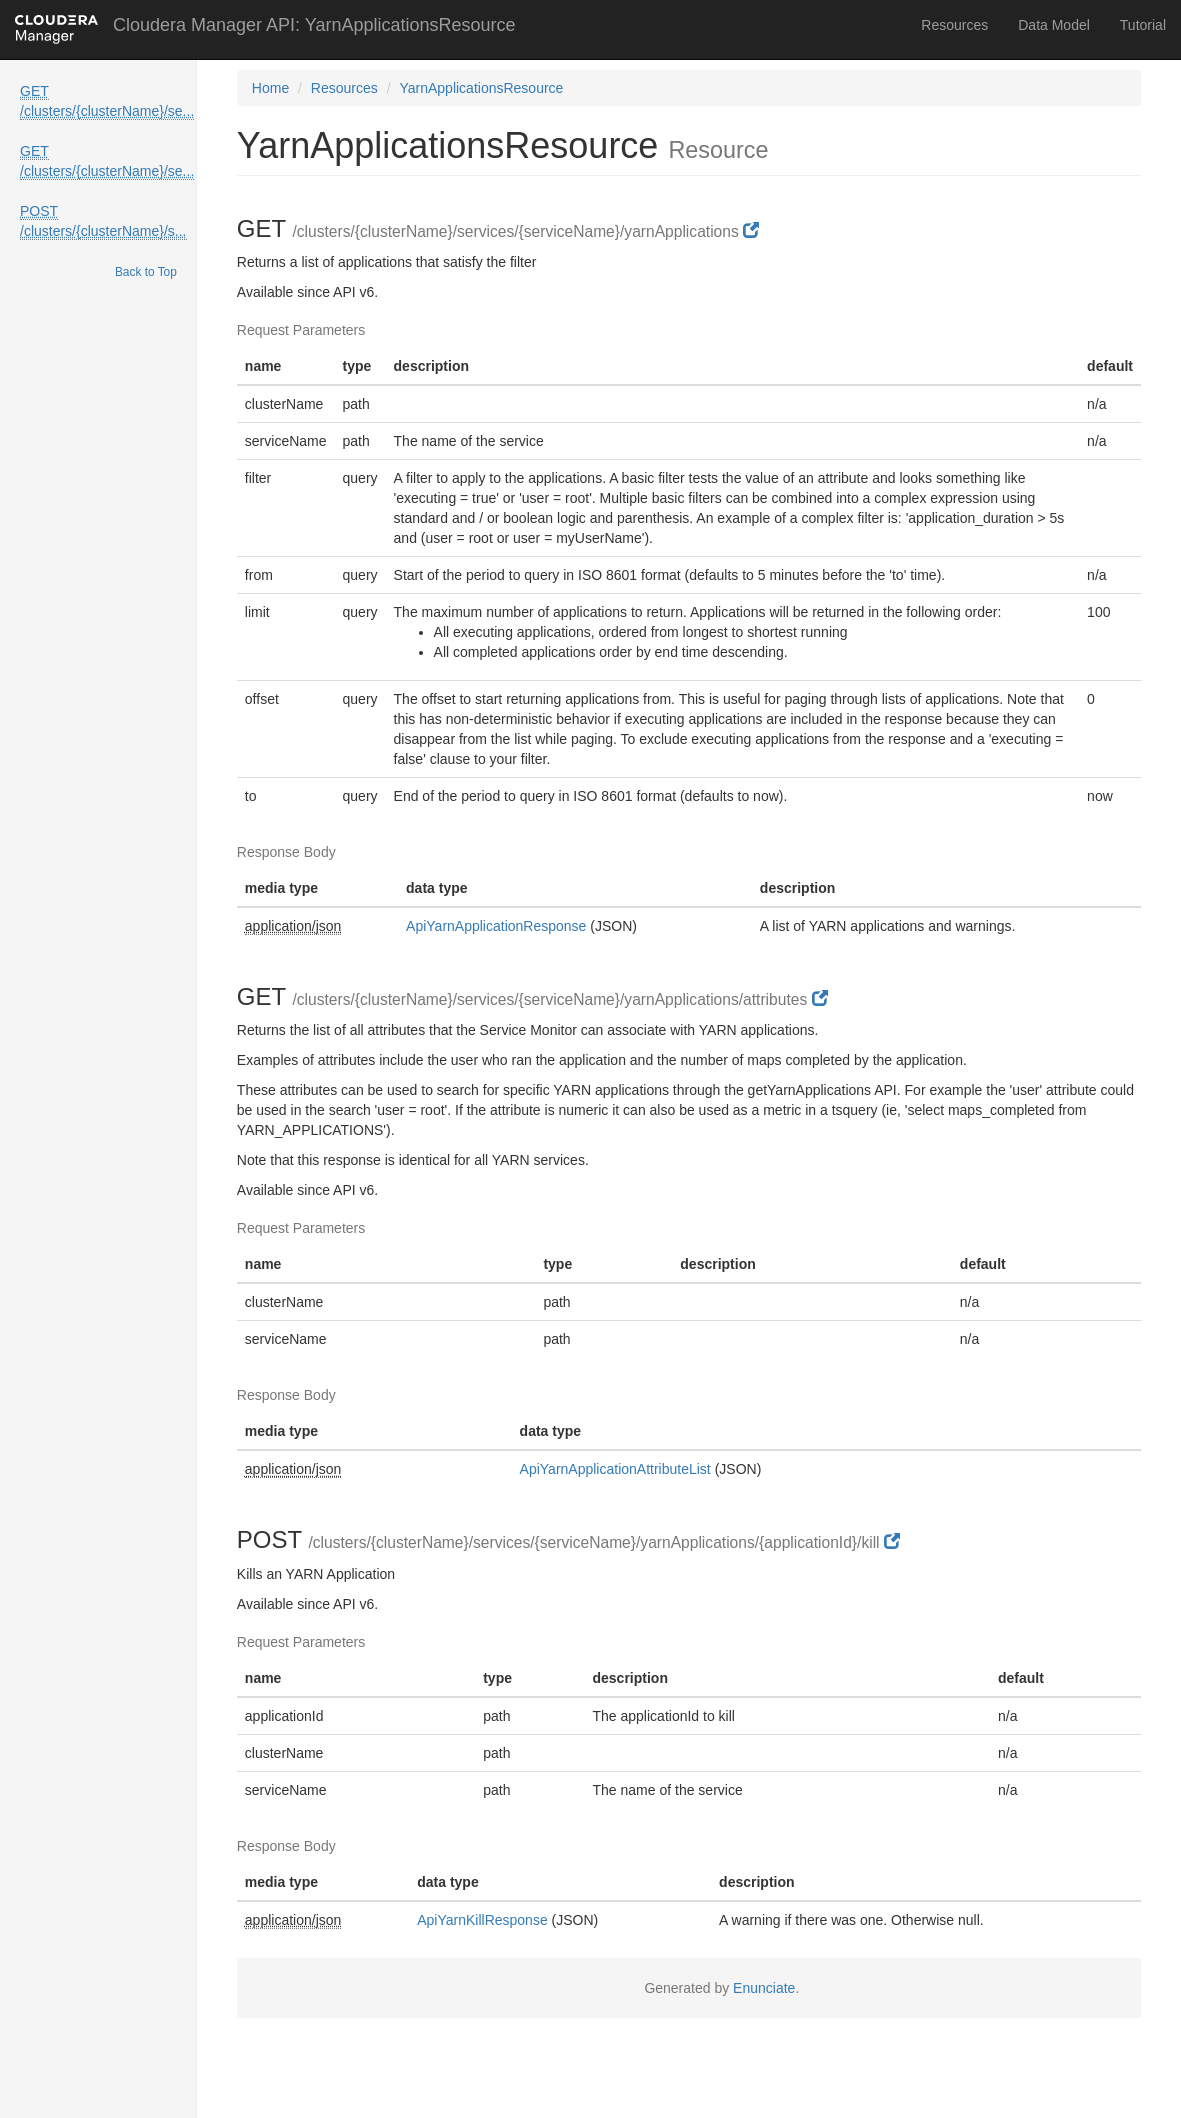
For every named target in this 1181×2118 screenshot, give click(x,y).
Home (270, 88)
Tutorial (1143, 25)
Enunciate (764, 1988)
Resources (954, 25)
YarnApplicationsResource (481, 88)
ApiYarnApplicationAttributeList (615, 1469)
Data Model (1054, 25)
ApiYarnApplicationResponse (496, 926)
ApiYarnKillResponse (482, 1920)
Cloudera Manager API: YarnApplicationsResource (314, 25)
